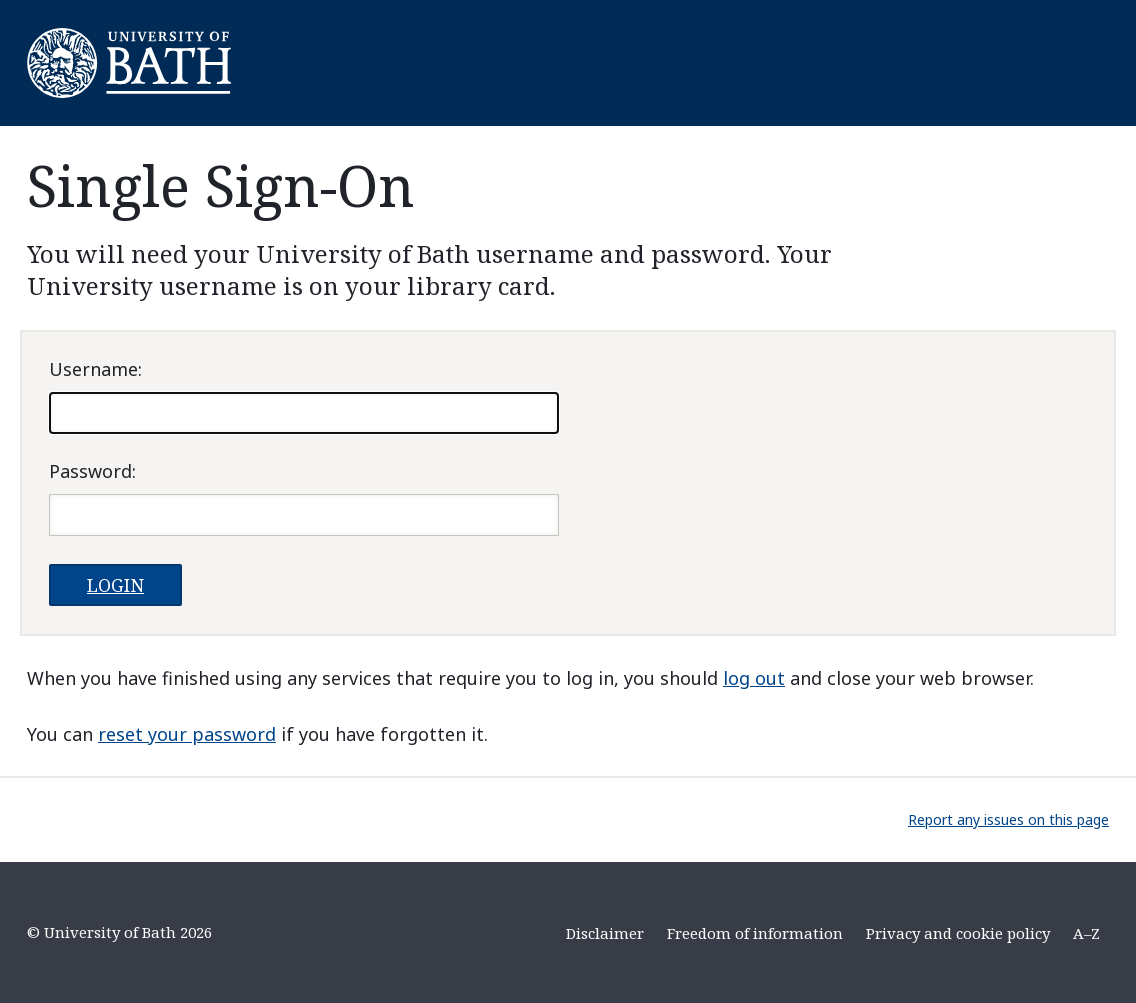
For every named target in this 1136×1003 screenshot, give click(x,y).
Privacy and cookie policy (958, 933)
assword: (92, 471)
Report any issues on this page (1008, 819)
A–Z (1086, 933)
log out (754, 678)
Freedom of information (755, 933)
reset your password (187, 734)
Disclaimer (605, 933)
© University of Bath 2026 (119, 932)
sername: (95, 369)
